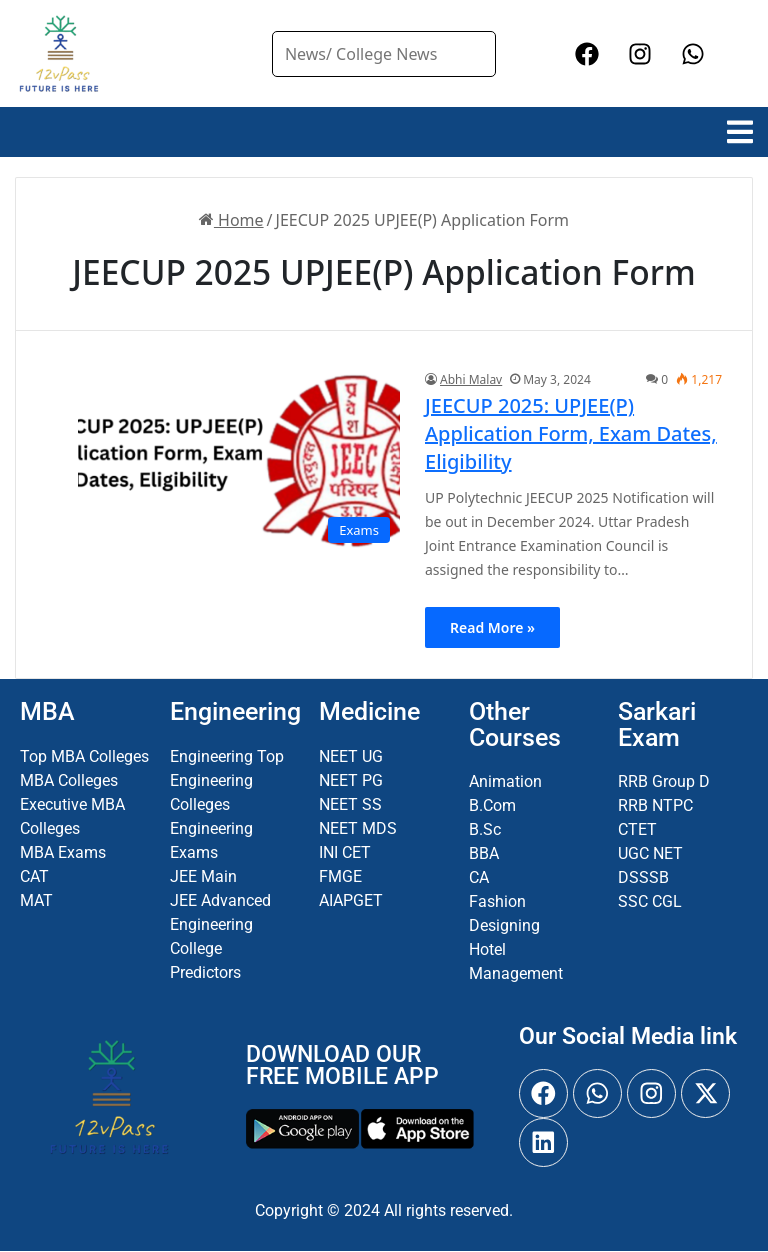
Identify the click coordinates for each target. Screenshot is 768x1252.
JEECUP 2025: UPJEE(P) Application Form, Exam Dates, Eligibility (571, 433)
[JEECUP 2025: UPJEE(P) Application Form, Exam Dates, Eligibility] (239, 462)
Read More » (492, 627)
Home (231, 220)
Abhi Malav (471, 379)
